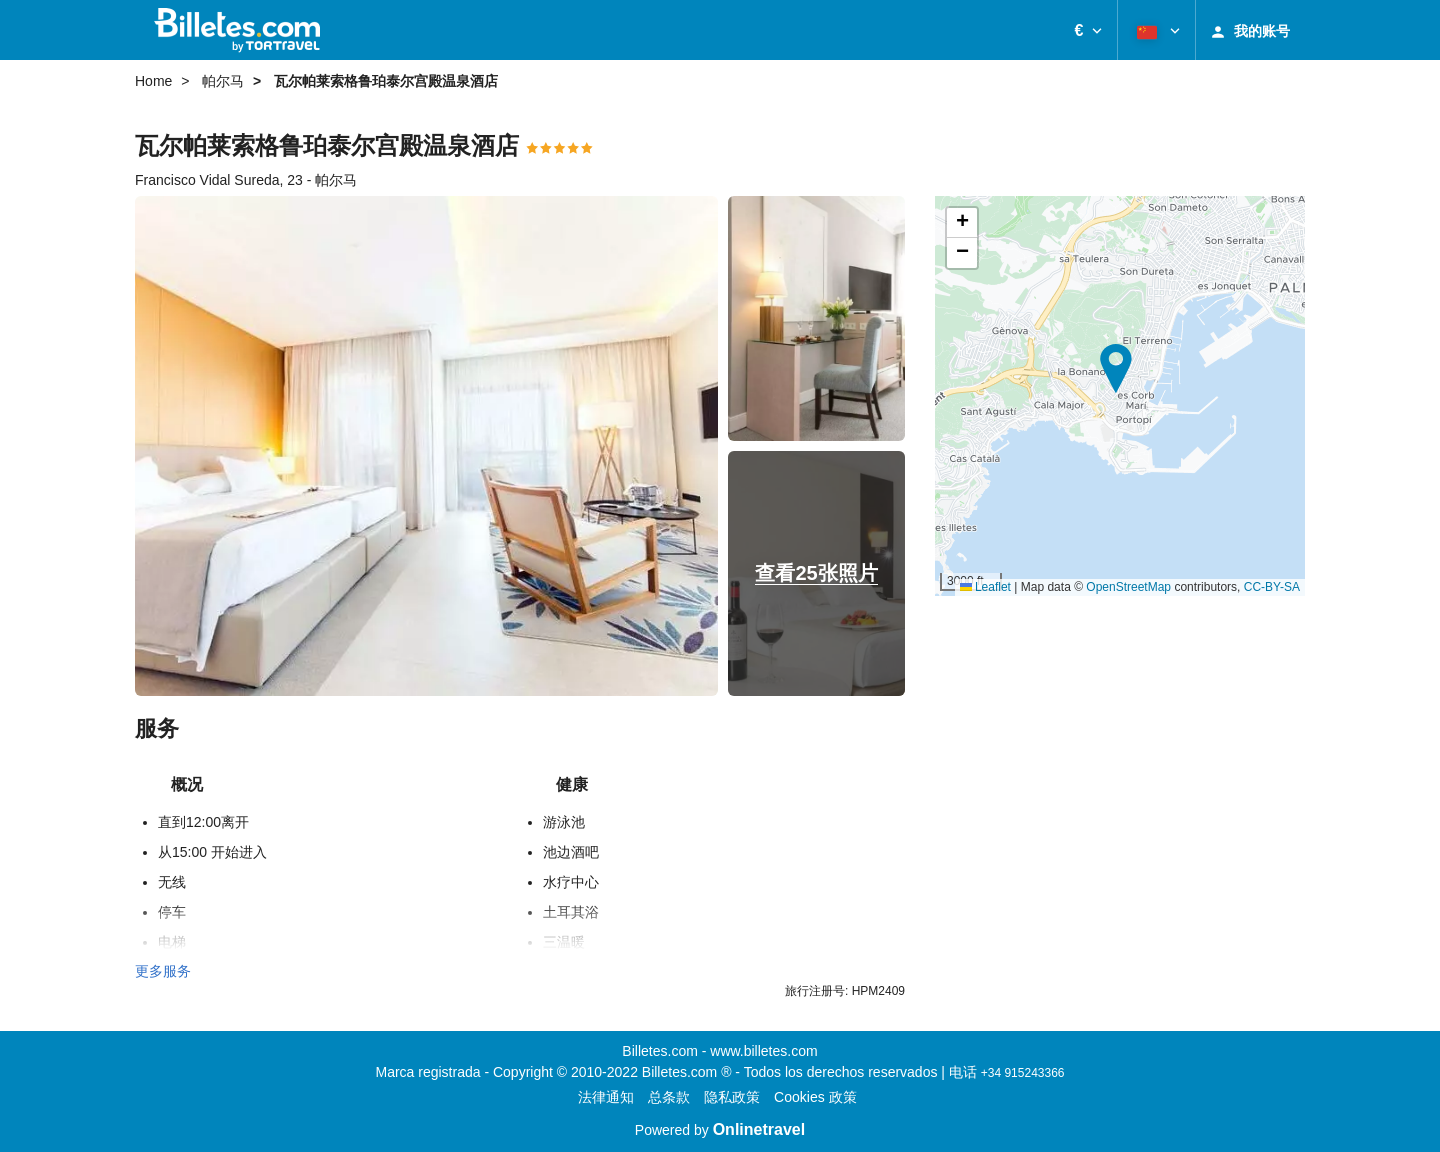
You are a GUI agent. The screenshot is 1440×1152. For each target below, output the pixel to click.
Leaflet (985, 587)
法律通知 (606, 1097)
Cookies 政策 (815, 1097)
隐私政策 (732, 1097)
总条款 (669, 1097)
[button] (1088, 30)
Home (153, 81)
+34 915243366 (1023, 1073)
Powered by (720, 1130)
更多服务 (163, 971)
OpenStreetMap (1128, 587)
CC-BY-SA (1272, 587)
